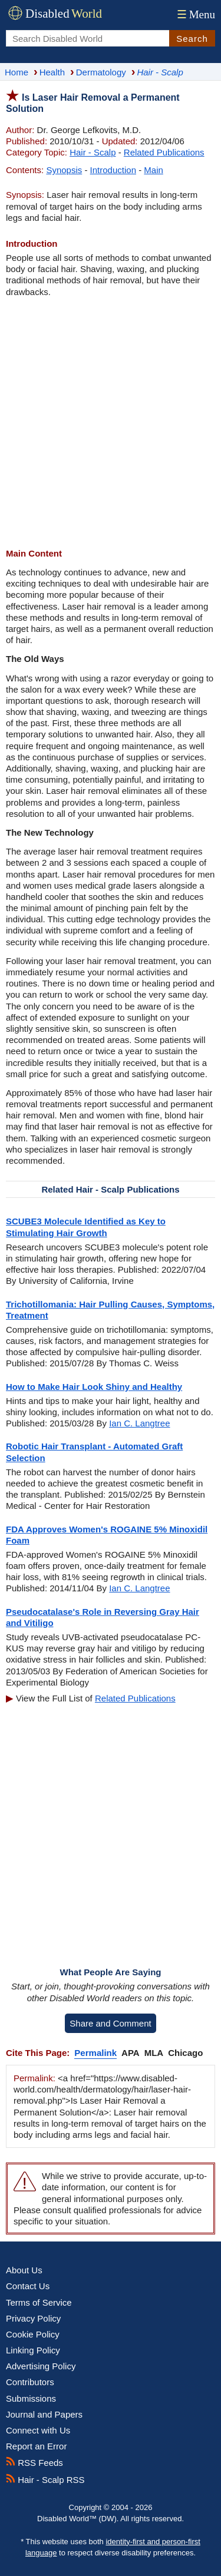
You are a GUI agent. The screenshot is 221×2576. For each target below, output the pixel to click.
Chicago (185, 2053)
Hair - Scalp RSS (45, 2480)
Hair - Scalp (93, 152)
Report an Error (36, 2446)
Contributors (30, 2382)
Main (153, 170)
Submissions (31, 2398)
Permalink (95, 2053)
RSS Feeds (34, 2463)
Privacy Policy (33, 2318)
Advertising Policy (40, 2366)
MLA (154, 2053)
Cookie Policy (33, 2334)
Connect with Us (38, 2430)
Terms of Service (39, 2302)
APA (130, 2053)
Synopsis (64, 170)
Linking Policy (33, 2350)
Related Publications (164, 152)
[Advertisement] (110, 422)
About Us (24, 2270)
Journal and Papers (44, 2414)
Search (192, 39)
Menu (194, 14)
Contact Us (28, 2286)
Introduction (113, 170)
